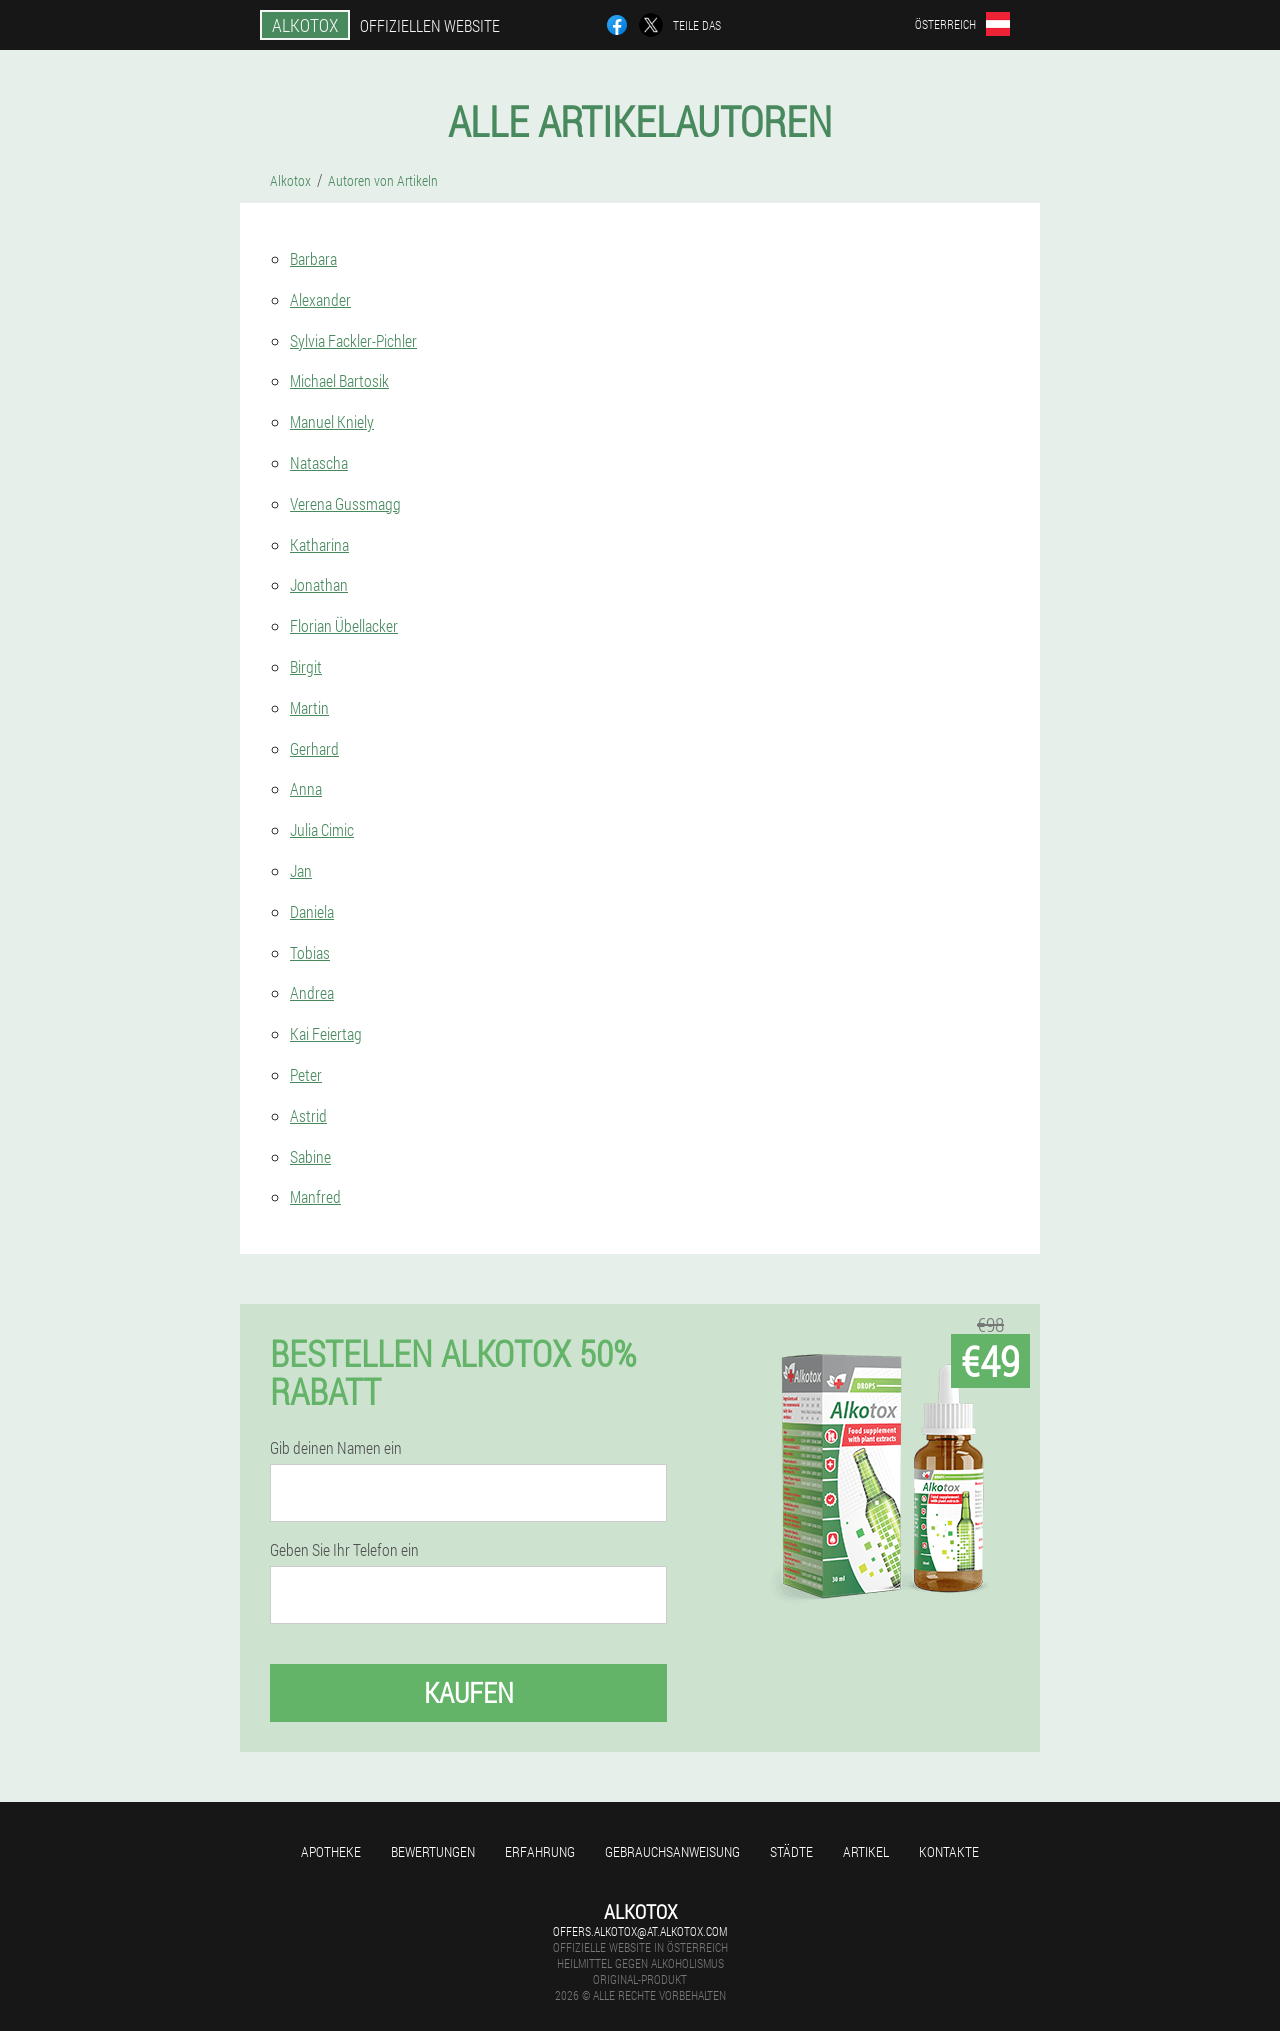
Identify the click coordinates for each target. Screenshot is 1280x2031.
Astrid (308, 1115)
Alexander (320, 299)
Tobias (310, 952)
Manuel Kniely (332, 421)
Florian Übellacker (344, 625)
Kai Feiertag (326, 1033)
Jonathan (319, 584)
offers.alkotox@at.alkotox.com (640, 1931)
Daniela (312, 911)
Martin (309, 707)
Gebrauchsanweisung (672, 1851)
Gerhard (314, 748)
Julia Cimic (322, 829)
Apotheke (331, 1851)
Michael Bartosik (339, 380)
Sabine (310, 1156)
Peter (306, 1074)
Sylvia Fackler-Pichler (353, 340)
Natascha (319, 462)
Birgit (306, 666)
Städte (791, 1851)
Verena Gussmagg (345, 503)
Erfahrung (540, 1851)
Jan (301, 870)
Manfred (315, 1196)
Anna (306, 788)
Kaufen (469, 1692)
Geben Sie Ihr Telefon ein (344, 1550)
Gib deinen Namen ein (336, 1448)
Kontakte (949, 1851)
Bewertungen (433, 1851)
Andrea (312, 992)
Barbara (313, 258)
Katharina (319, 544)
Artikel (866, 1851)
